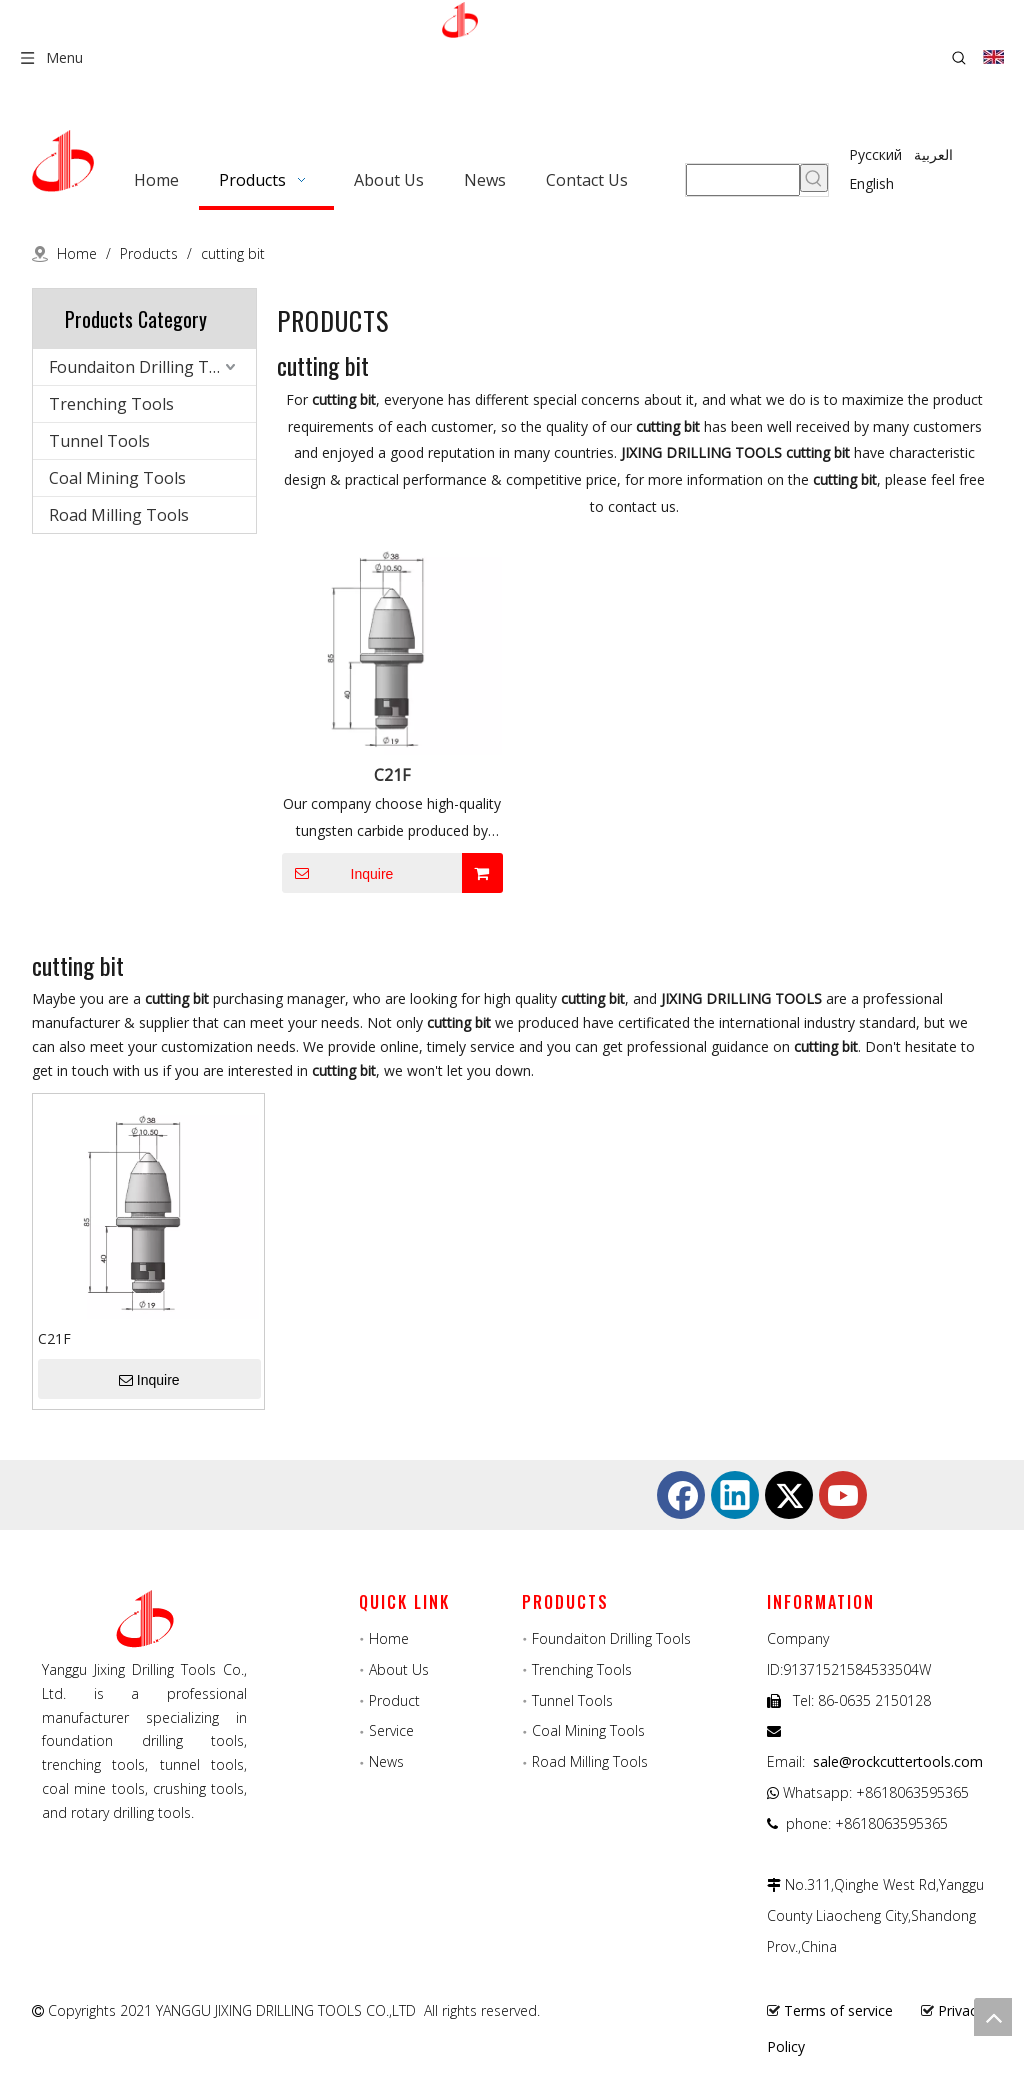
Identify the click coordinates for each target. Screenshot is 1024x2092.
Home (389, 1638)
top (993, 2017)
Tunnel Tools (99, 441)
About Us (399, 1669)
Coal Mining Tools (117, 478)
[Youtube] (843, 1495)
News (386, 1761)
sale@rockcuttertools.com (898, 1761)
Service (391, 1730)
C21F (392, 775)
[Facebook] (681, 1495)
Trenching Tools (111, 404)
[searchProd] (742, 180)
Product (394, 1700)
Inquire (337, 873)
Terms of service (838, 2010)
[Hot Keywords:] (814, 178)
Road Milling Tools (119, 515)
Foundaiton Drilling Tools (145, 367)
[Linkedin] (735, 1495)
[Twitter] (789, 1495)
